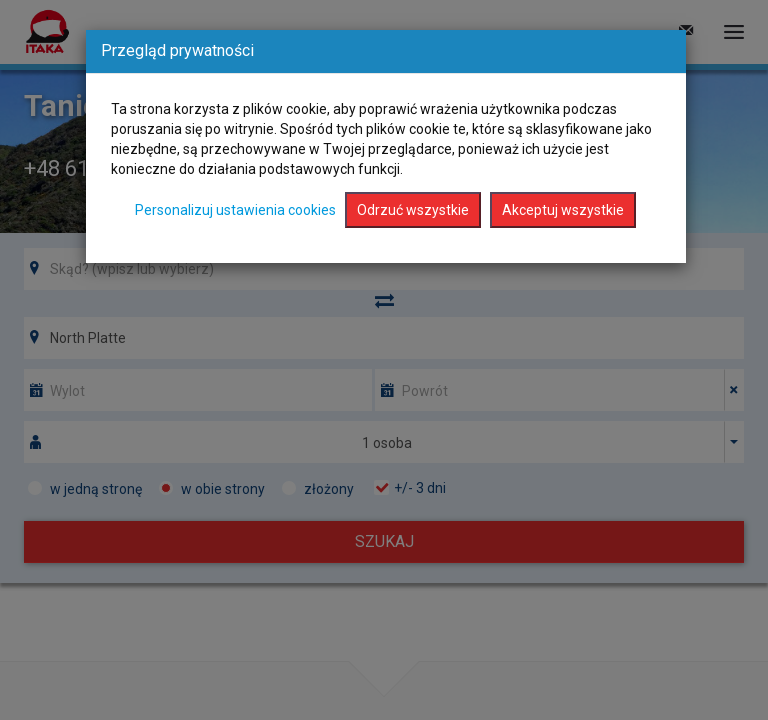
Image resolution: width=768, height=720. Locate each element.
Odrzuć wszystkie (413, 210)
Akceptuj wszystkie (563, 210)
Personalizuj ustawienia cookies (235, 210)
